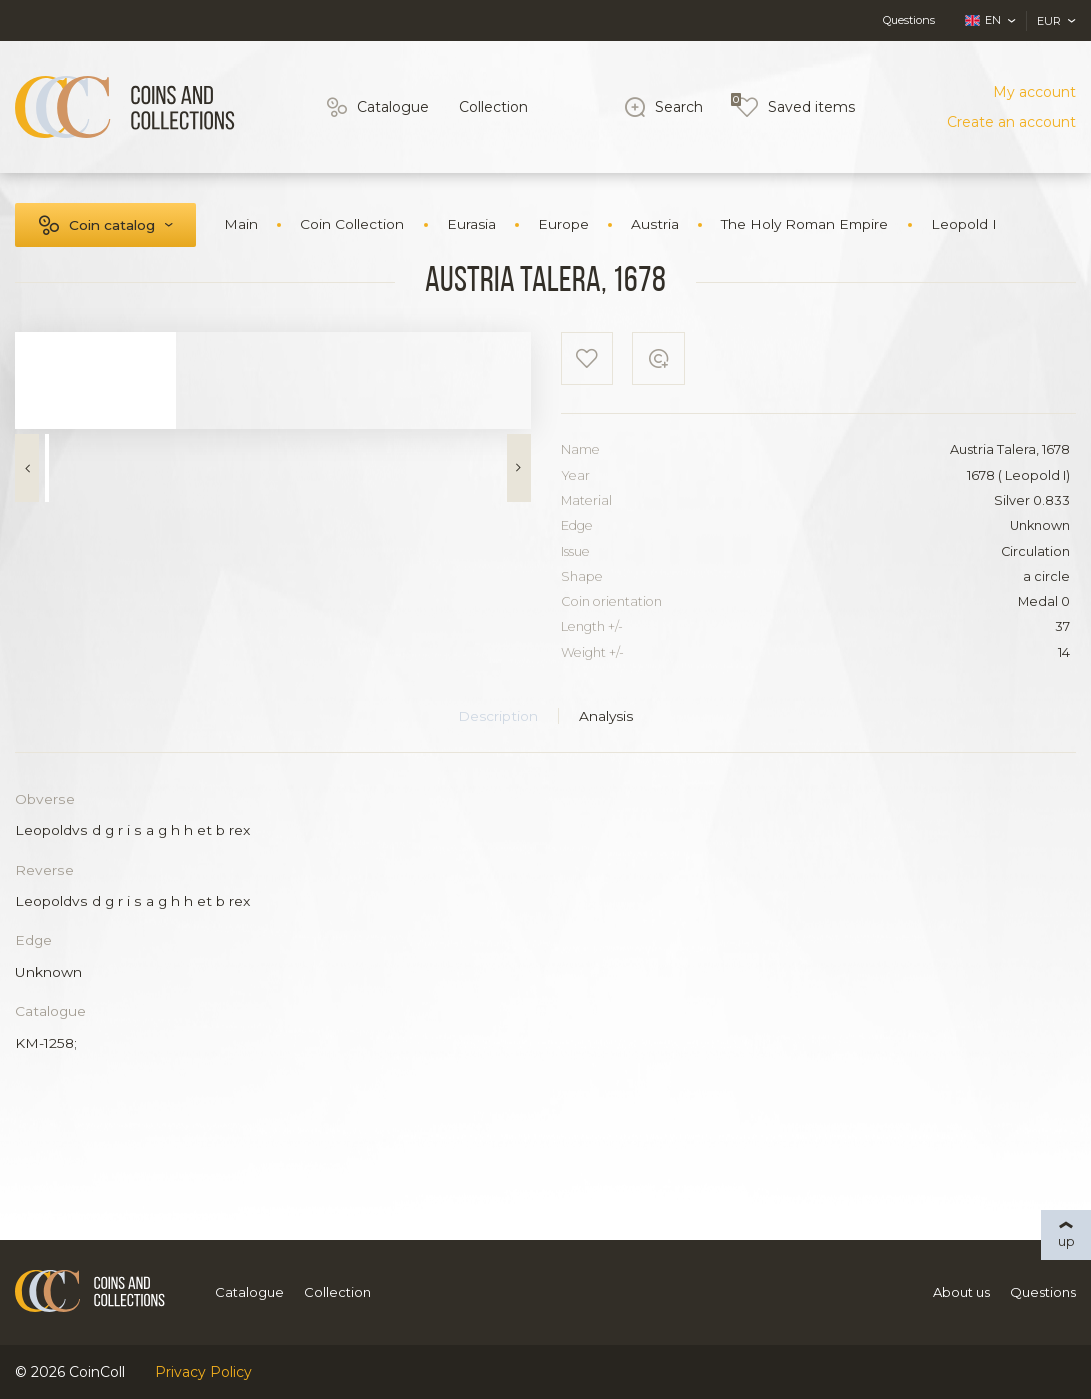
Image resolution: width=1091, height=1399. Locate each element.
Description (498, 716)
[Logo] (125, 107)
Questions (909, 20)
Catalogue (393, 107)
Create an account (1011, 122)
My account (1034, 92)
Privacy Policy (203, 1372)
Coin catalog (112, 225)
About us (961, 1292)
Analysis (606, 716)
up (1066, 1241)
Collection (493, 107)
